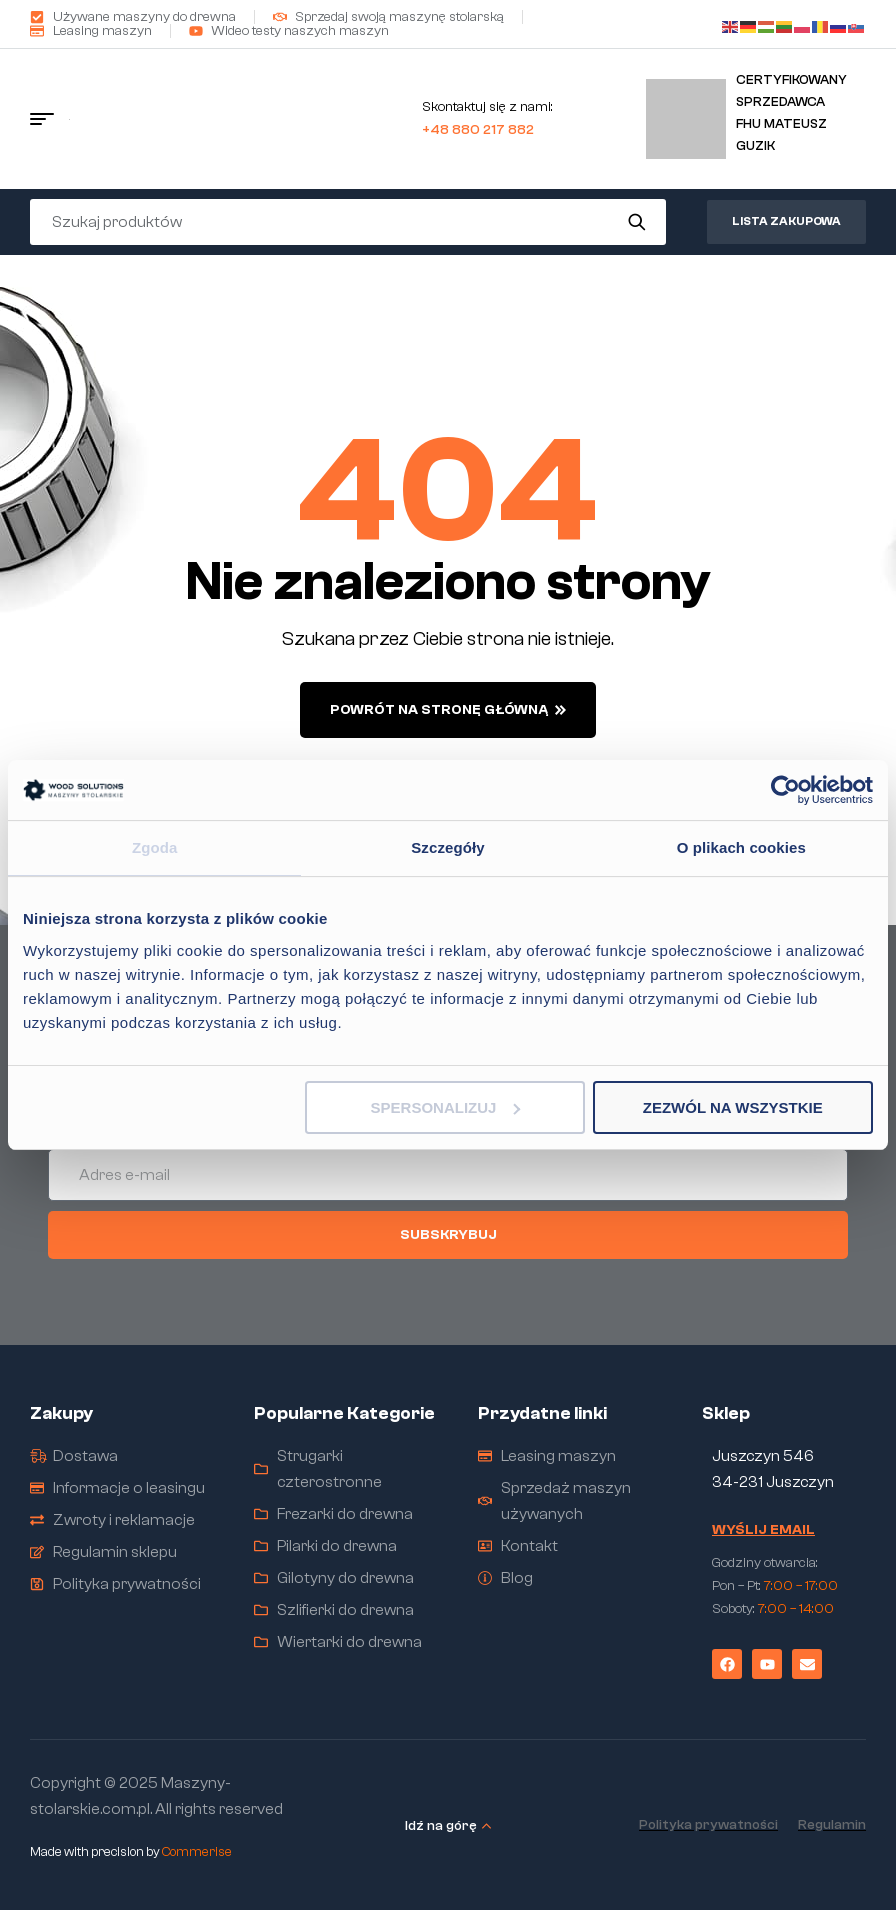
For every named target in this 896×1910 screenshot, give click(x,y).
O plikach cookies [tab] (741, 847)
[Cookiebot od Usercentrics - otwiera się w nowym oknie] (785, 790)
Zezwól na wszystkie (733, 1107)
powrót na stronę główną (448, 710)
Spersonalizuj (446, 1107)
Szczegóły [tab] (447, 847)
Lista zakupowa (786, 221)
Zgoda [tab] (155, 847)
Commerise (197, 1851)
